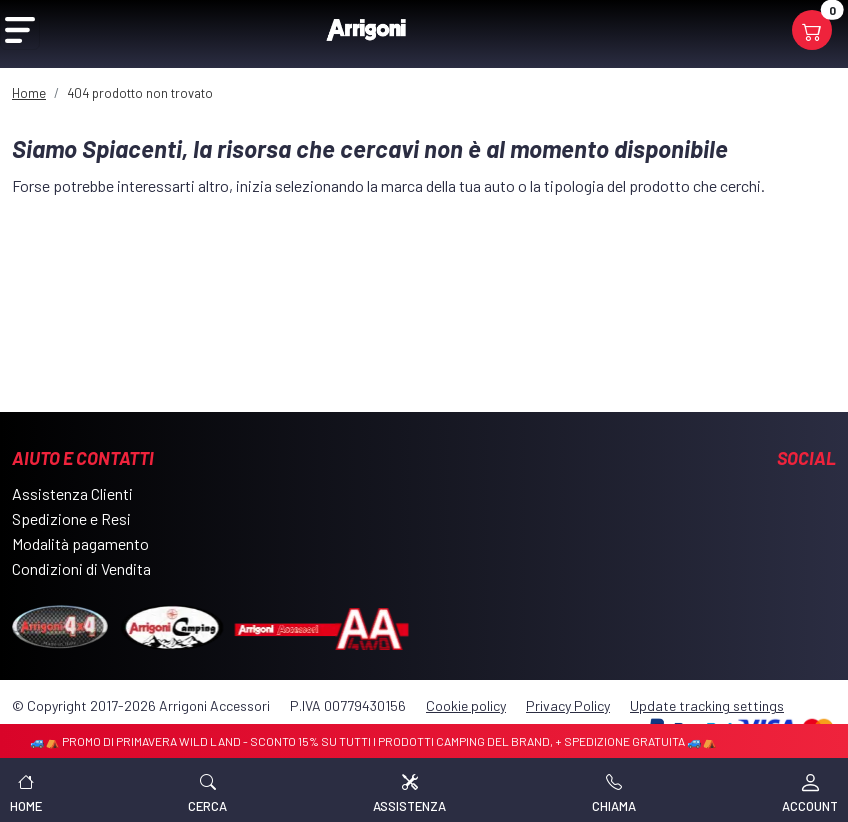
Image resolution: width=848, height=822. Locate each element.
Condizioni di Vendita (81, 568)
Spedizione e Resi (71, 518)
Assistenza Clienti (72, 493)
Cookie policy (466, 705)
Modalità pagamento (80, 543)
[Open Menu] (20, 30)
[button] (207, 790)
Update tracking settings (707, 705)
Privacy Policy (568, 705)
